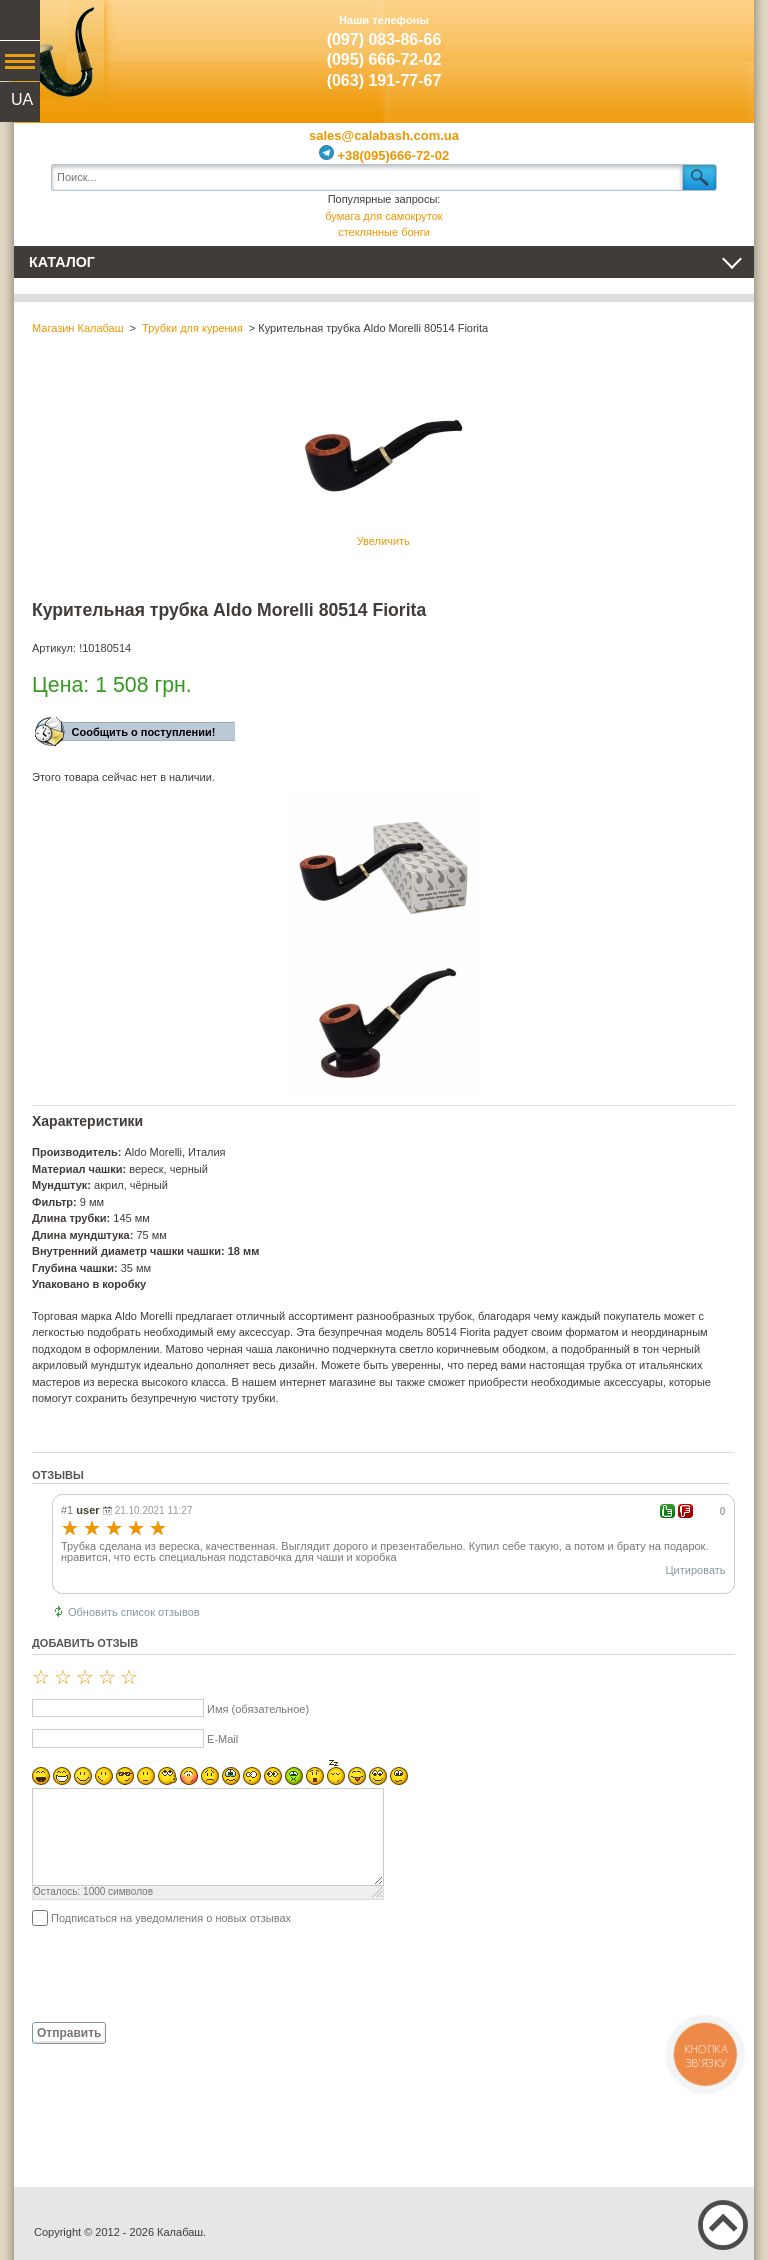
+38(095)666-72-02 (384, 155)
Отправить (69, 2033)
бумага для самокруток (383, 216)
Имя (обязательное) (258, 1709)
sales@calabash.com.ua (384, 135)
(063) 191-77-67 (384, 80)
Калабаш (59, 50)
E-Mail (222, 1739)
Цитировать (695, 1570)
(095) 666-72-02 (384, 59)
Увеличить (383, 462)
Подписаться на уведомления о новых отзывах (171, 1918)
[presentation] (184, 1973)
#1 (67, 1510)
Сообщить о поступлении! (144, 732)
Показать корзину (709, 45)
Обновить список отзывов (134, 1612)
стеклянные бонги (384, 232)
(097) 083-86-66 (384, 39)
